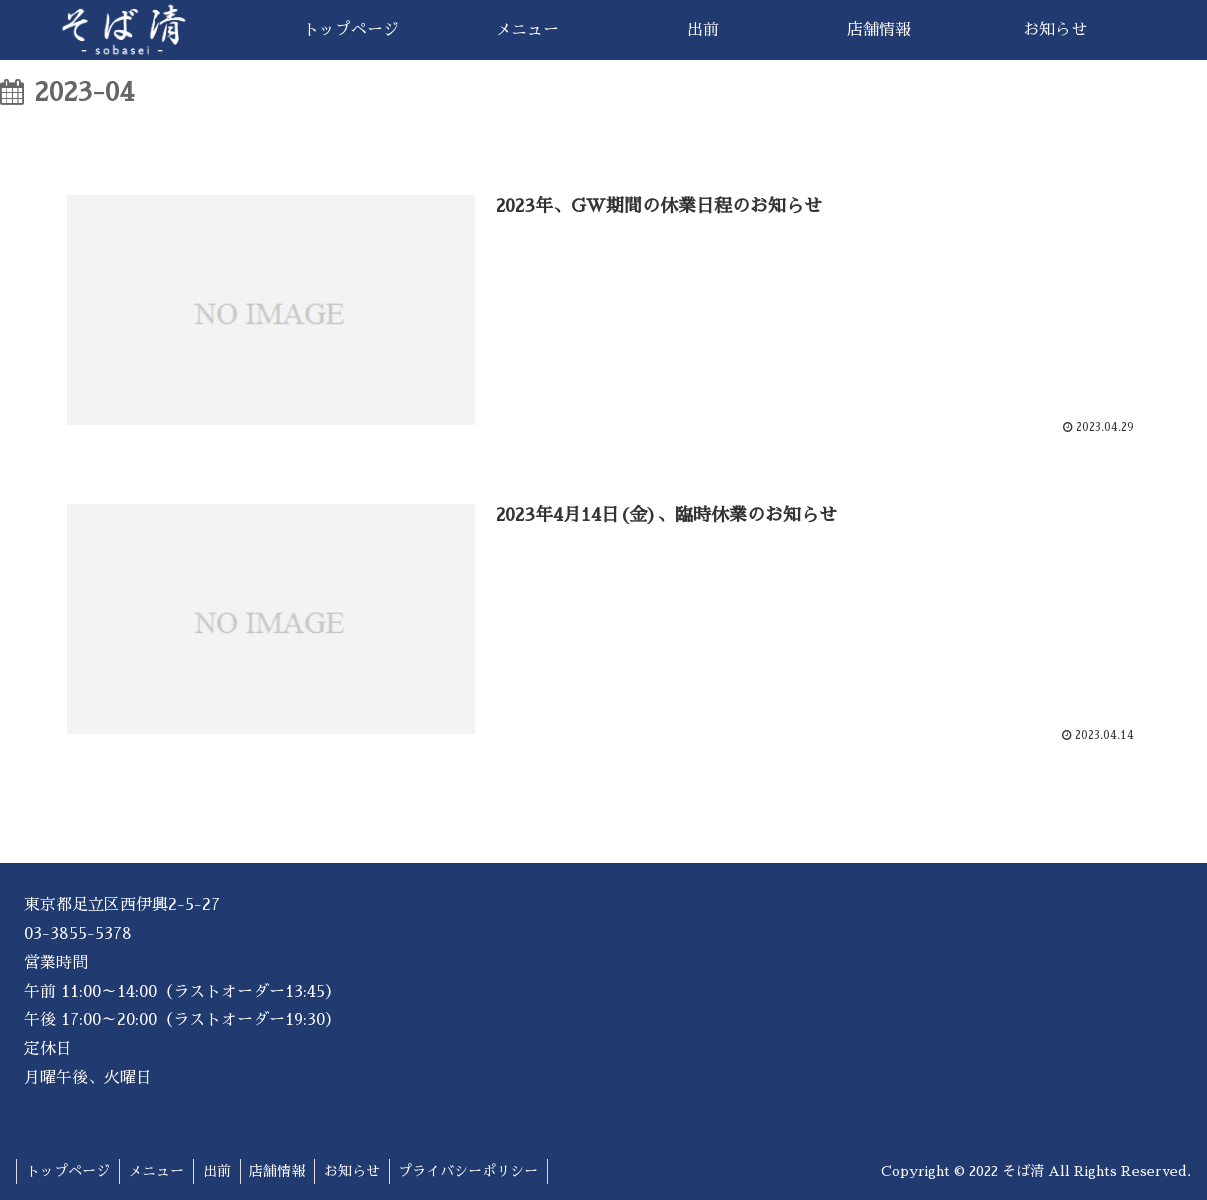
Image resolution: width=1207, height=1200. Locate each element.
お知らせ (363, 1171)
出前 (223, 1171)
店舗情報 (286, 1171)
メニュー (160, 1171)
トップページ (69, 1171)
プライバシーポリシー (482, 1171)
